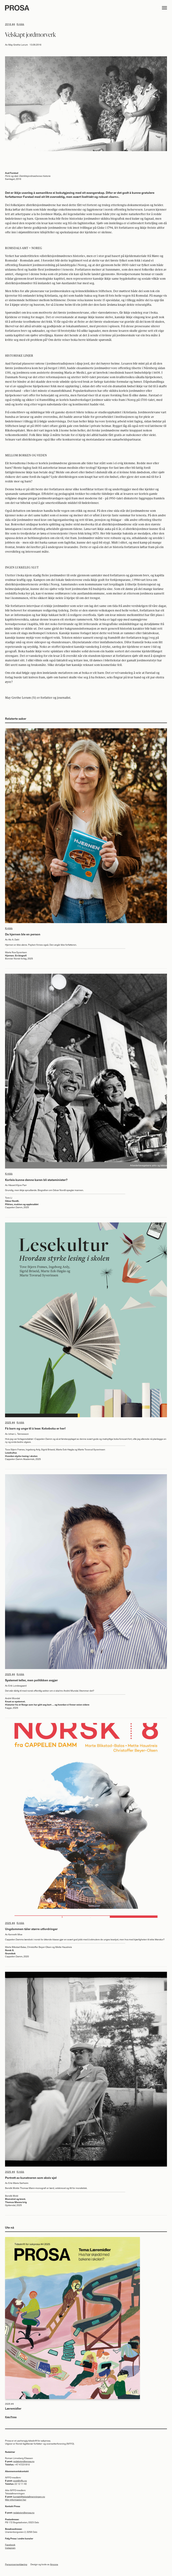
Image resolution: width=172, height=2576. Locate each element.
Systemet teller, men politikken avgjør (31, 1680)
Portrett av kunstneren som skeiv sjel (31, 2177)
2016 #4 (10, 24)
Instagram (10, 2547)
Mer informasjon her (15, 2499)
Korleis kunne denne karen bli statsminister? (36, 1180)
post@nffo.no (20, 2480)
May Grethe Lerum (18, 44)
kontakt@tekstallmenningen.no (29, 2496)
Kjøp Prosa (11, 2417)
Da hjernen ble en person (22, 934)
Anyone (54, 2564)
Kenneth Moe (15, 1934)
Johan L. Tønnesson (18, 1433)
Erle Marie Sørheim (18, 2183)
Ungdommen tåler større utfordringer (31, 1929)
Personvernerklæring (16, 2564)
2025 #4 (10, 1422)
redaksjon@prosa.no (23, 2461)
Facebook (10, 2544)
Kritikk (20, 24)
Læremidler (13, 2408)
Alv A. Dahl (13, 939)
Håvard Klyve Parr (17, 1185)
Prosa (74, 8)
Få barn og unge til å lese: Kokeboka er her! (35, 1428)
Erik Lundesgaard (17, 1685)
